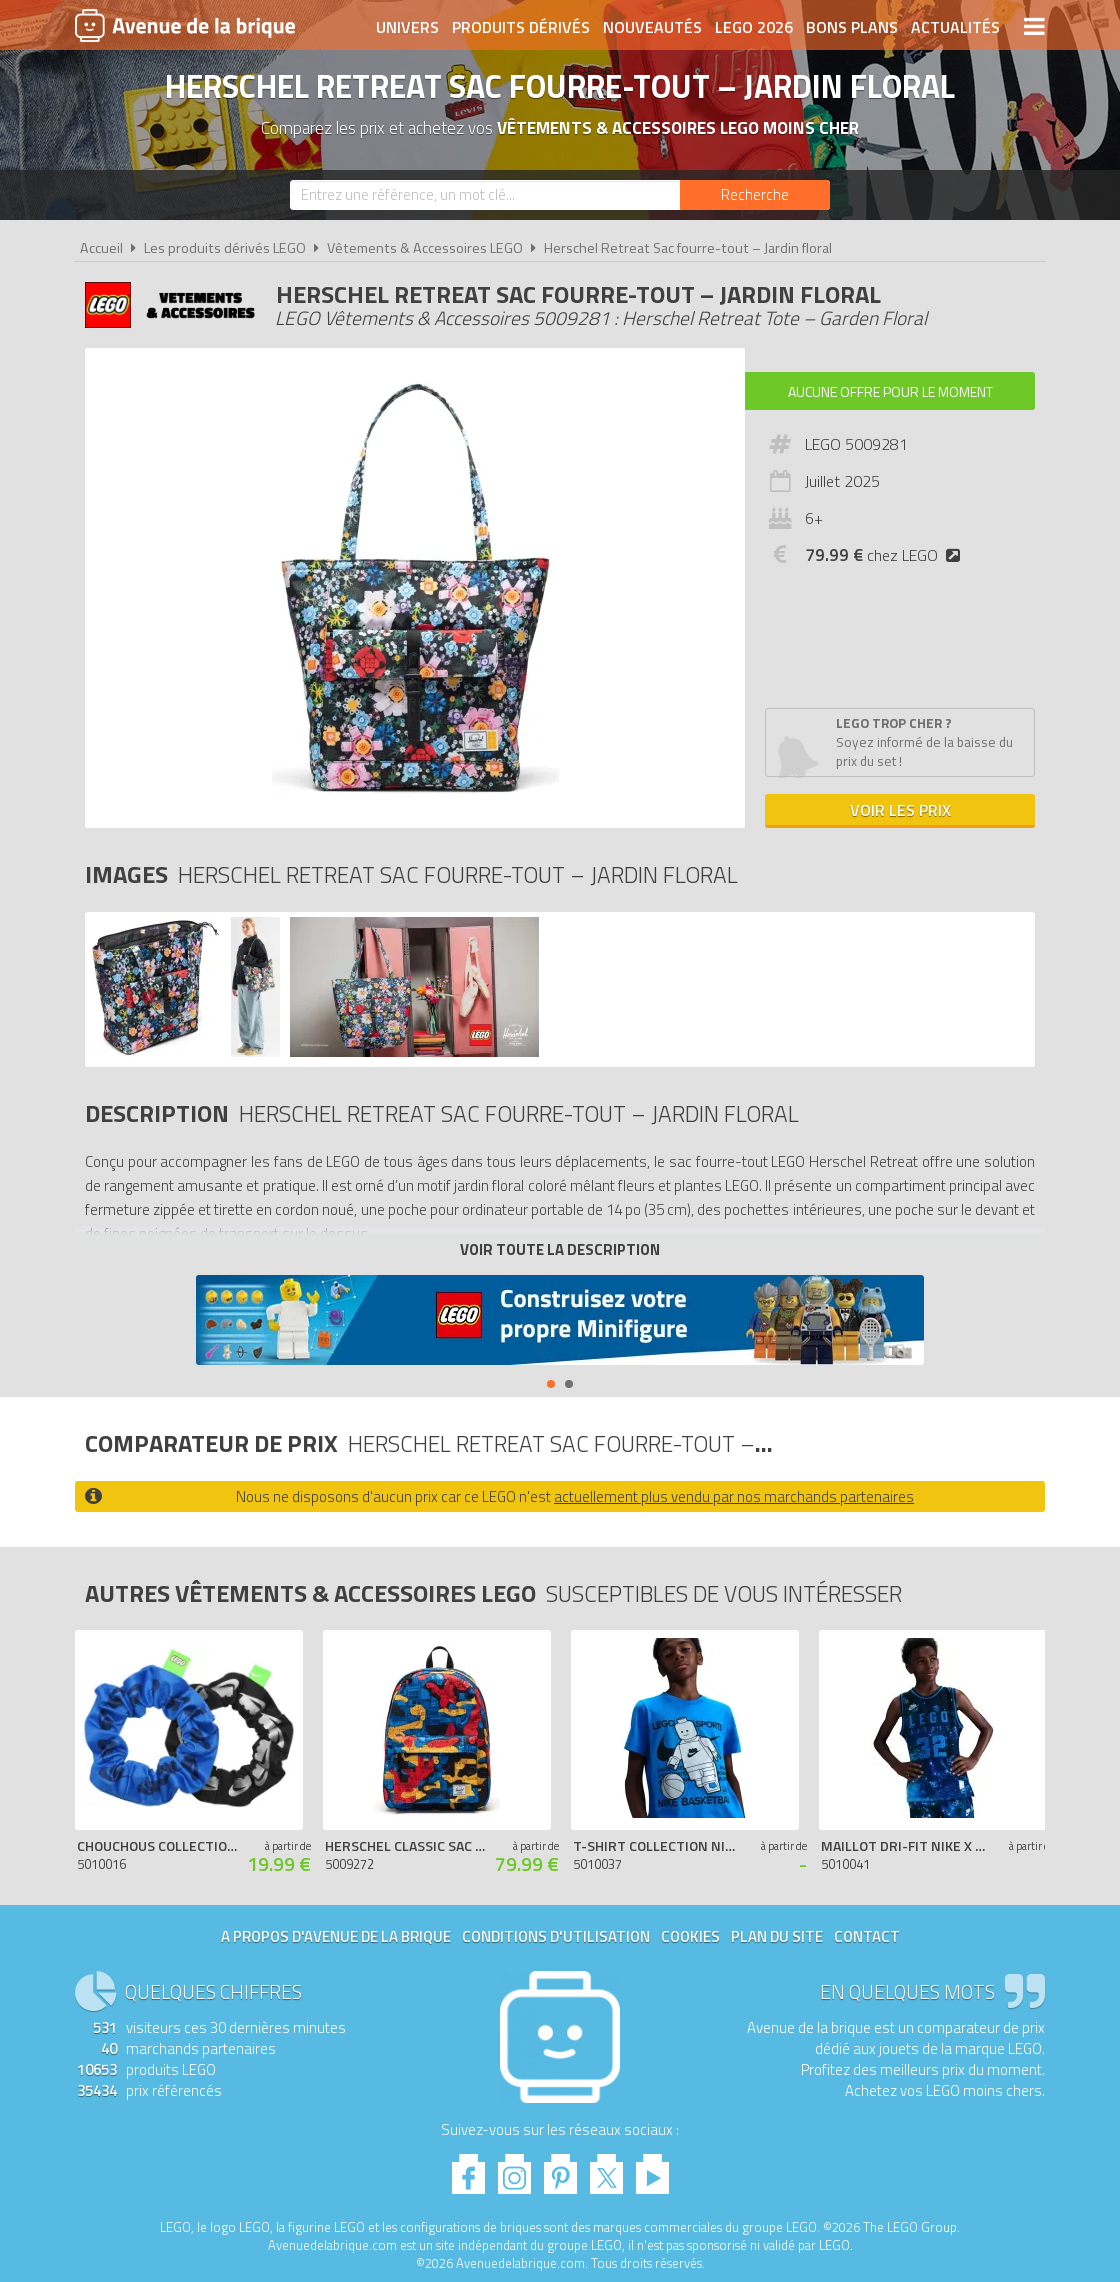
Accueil (101, 248)
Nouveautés (652, 27)
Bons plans (852, 27)
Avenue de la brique (185, 25)
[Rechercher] (755, 195)
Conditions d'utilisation (556, 1936)
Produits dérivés (521, 27)
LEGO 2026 (754, 27)
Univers (407, 27)
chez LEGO (886, 555)
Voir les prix (900, 810)
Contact (867, 1936)
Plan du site (777, 1936)
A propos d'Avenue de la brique (336, 1936)
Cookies (690, 1936)
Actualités (955, 27)
